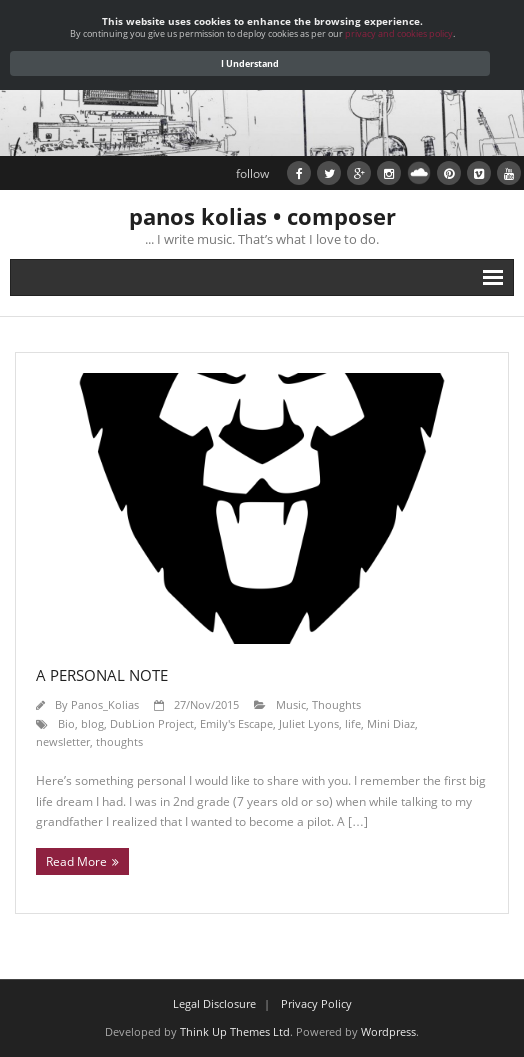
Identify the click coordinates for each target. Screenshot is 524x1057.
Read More (76, 861)
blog (92, 723)
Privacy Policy (316, 1003)
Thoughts (336, 704)
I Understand (250, 63)
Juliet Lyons (309, 723)
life (353, 723)
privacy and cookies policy (399, 33)
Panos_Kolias (105, 704)
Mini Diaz (391, 723)
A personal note (102, 675)
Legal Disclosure (214, 1003)
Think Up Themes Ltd (235, 1031)
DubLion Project (152, 723)
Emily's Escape (236, 723)
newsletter (63, 741)
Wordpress (388, 1031)
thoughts (119, 741)
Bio (66, 723)
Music (291, 704)
